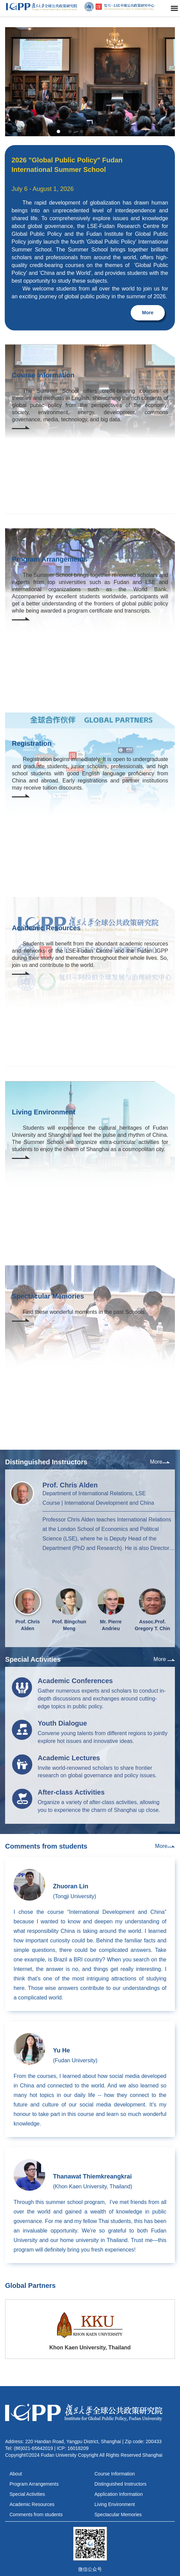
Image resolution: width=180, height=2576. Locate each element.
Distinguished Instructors (120, 2484)
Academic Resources (32, 2504)
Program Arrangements (34, 2484)
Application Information (118, 2494)
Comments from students (36, 2514)
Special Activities (27, 2494)
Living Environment (114, 2504)
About (16, 2473)
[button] (58, 131)
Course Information (114, 2473)
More (147, 312)
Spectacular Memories (118, 2514)
